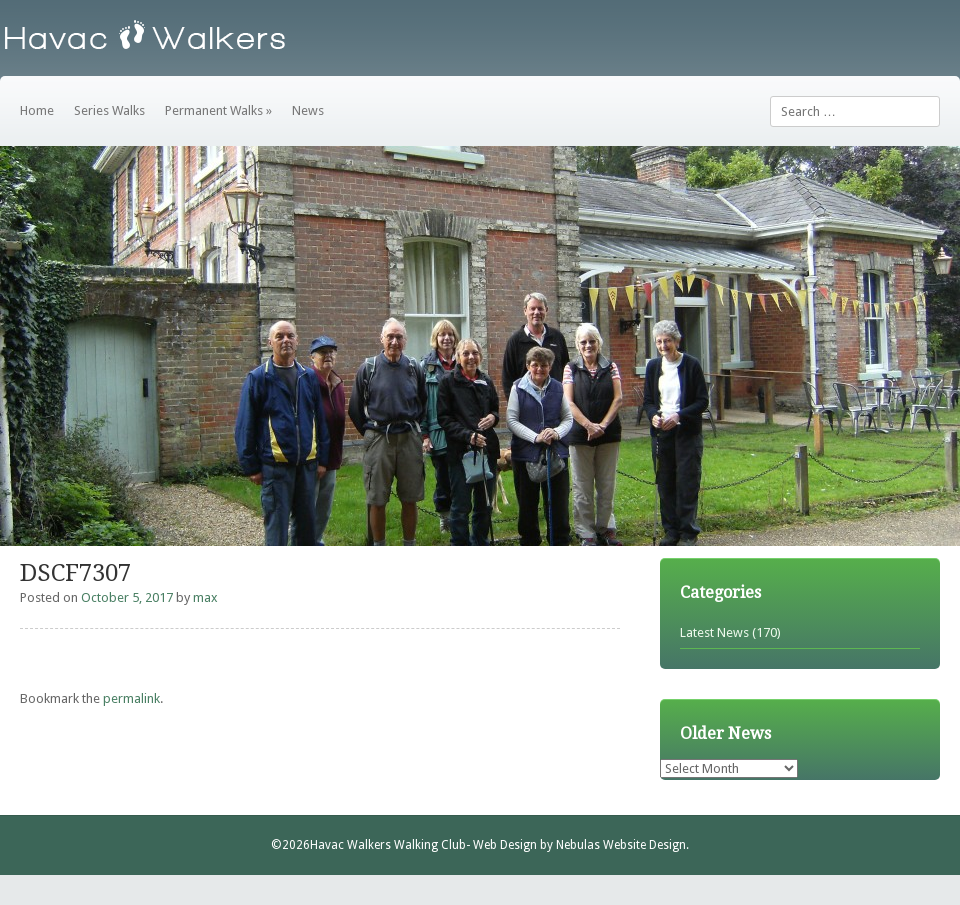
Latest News (714, 632)
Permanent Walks (218, 110)
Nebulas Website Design (621, 845)
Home (37, 110)
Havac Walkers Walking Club (388, 845)
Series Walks (109, 110)
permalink (131, 698)
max (205, 597)
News (308, 110)
